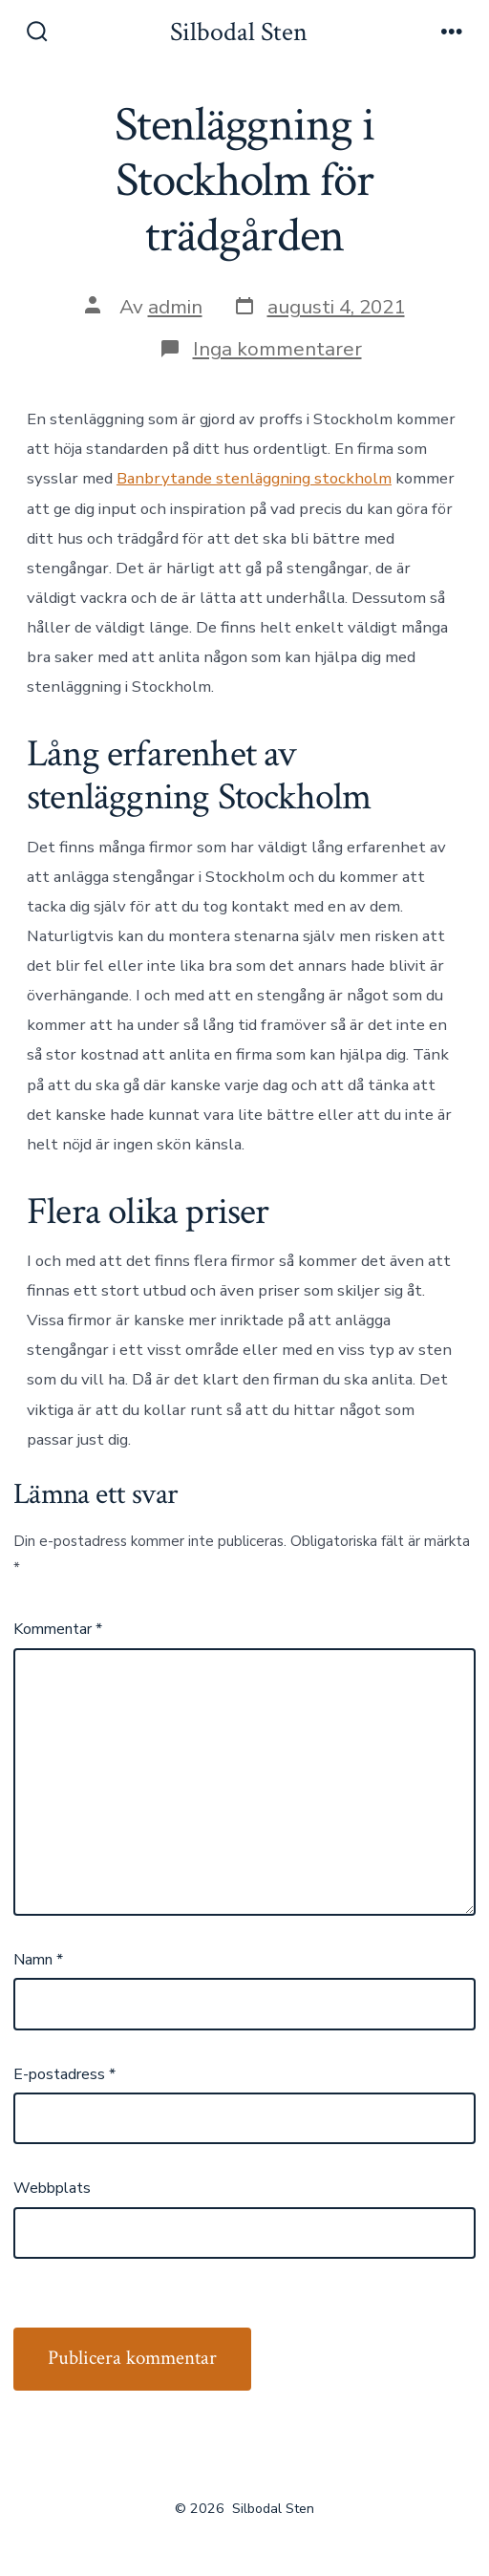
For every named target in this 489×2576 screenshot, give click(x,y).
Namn (38, 1959)
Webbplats (52, 2188)
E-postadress (64, 2074)
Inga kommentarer (277, 348)
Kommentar (57, 1629)
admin (175, 306)
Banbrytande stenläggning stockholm (254, 478)
